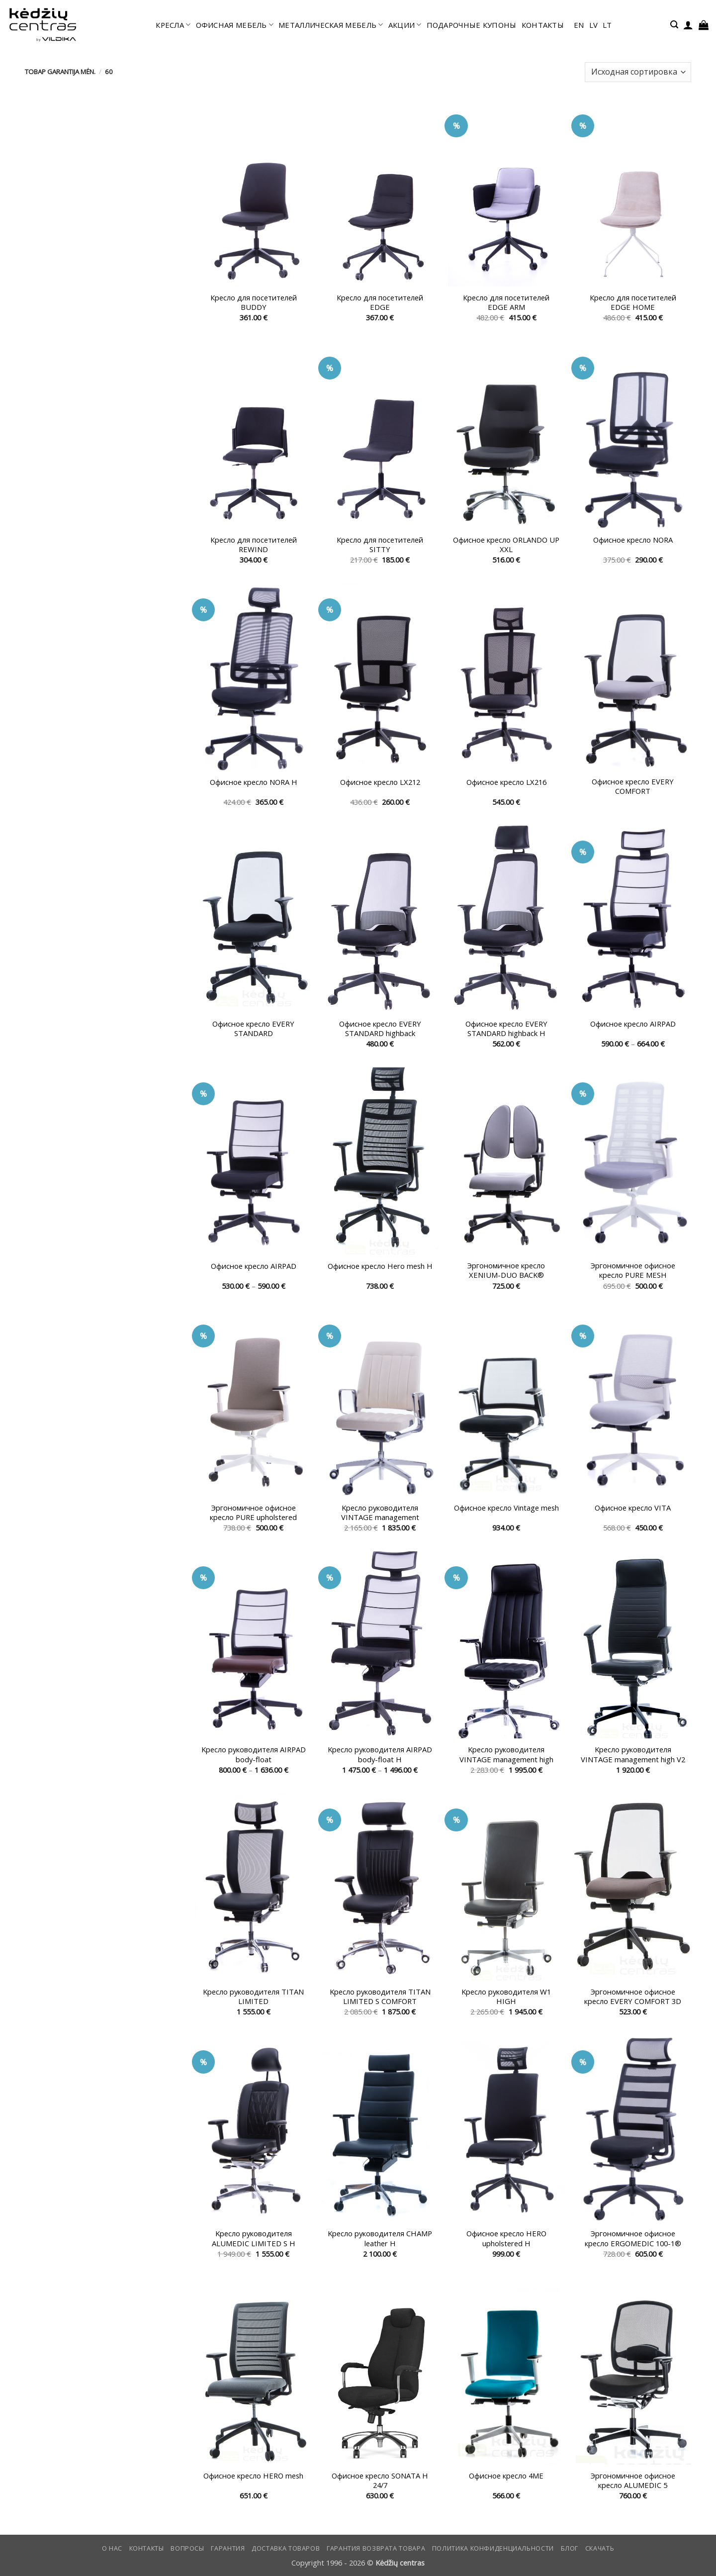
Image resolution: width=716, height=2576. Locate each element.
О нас (112, 2548)
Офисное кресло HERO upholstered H (506, 2238)
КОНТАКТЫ (543, 25)
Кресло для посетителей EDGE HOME (633, 302)
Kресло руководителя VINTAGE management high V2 (633, 1754)
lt (607, 25)
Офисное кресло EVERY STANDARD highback (380, 1028)
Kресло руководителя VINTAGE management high (506, 1754)
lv (593, 25)
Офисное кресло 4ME (506, 2476)
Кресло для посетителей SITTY (380, 544)
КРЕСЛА (173, 25)
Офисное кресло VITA (633, 1508)
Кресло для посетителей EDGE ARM (506, 302)
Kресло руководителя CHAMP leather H (380, 2238)
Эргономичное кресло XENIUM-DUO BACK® (506, 1270)
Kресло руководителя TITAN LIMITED (253, 1996)
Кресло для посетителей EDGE (380, 302)
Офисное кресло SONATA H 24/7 (380, 2480)
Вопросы (187, 2548)
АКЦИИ (405, 25)
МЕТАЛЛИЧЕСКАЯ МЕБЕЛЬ (330, 25)
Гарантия (228, 2548)
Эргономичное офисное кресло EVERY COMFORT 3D (632, 1996)
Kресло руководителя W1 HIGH (506, 1996)
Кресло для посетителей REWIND (253, 544)
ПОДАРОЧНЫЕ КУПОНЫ (472, 25)
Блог (570, 2548)
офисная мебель (235, 25)
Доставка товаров (286, 2548)
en (579, 25)
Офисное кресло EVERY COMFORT (633, 786)
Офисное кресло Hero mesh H (380, 1266)
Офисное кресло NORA (633, 540)
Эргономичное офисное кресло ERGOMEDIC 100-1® (633, 2238)
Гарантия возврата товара (376, 2548)
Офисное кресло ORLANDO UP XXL (506, 544)
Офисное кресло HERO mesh (253, 2476)
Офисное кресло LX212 (380, 782)
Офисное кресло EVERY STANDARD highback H (506, 1028)
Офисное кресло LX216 (506, 782)
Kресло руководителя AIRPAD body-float (253, 1754)
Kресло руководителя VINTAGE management (380, 1512)
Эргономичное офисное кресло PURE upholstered (253, 1512)
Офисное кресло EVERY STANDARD (253, 1028)
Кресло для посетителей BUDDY (253, 302)
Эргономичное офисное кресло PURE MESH (633, 1270)
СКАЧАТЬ (599, 2548)
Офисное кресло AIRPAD (633, 1024)
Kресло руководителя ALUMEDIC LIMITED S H (253, 2238)
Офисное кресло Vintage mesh (506, 1508)
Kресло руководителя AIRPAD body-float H (380, 1754)
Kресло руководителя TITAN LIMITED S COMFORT (380, 1996)
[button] (674, 24)
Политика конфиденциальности (493, 2548)
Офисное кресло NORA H (253, 782)
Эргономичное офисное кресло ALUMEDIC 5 (633, 2480)
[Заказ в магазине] (638, 72)
